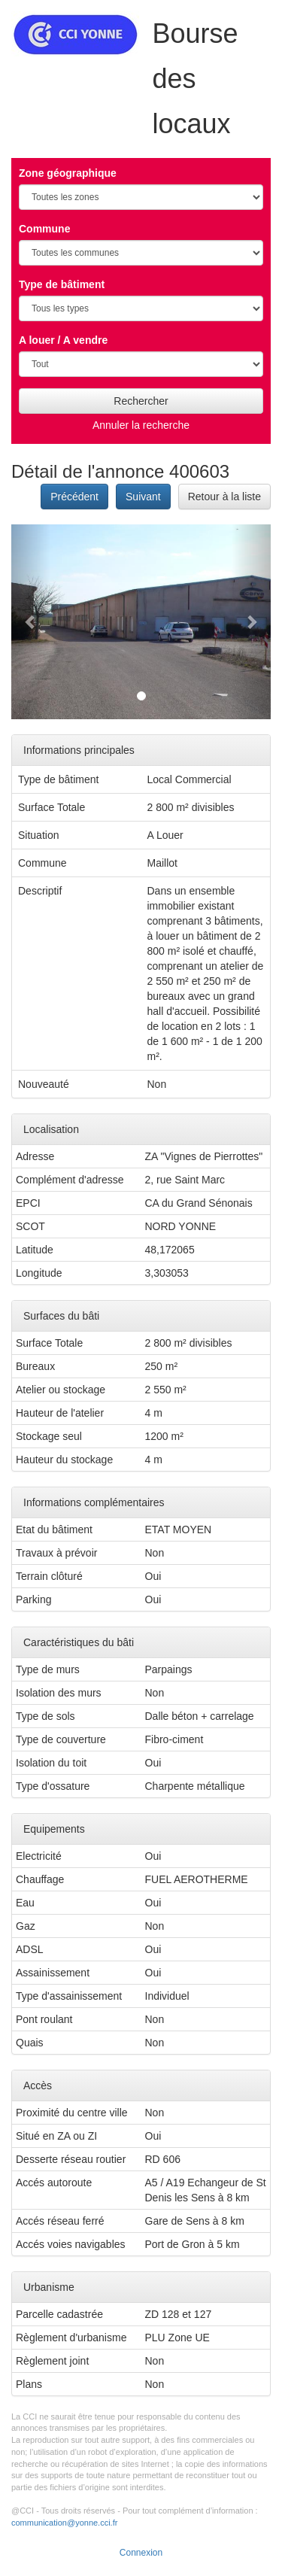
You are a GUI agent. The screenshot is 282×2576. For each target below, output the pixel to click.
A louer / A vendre (63, 340)
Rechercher (141, 401)
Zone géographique (68, 173)
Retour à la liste (224, 497)
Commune (44, 229)
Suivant (143, 497)
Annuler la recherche (141, 425)
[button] (30, 621)
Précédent (74, 497)
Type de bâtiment (62, 284)
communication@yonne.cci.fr (64, 2522)
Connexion (141, 2552)
